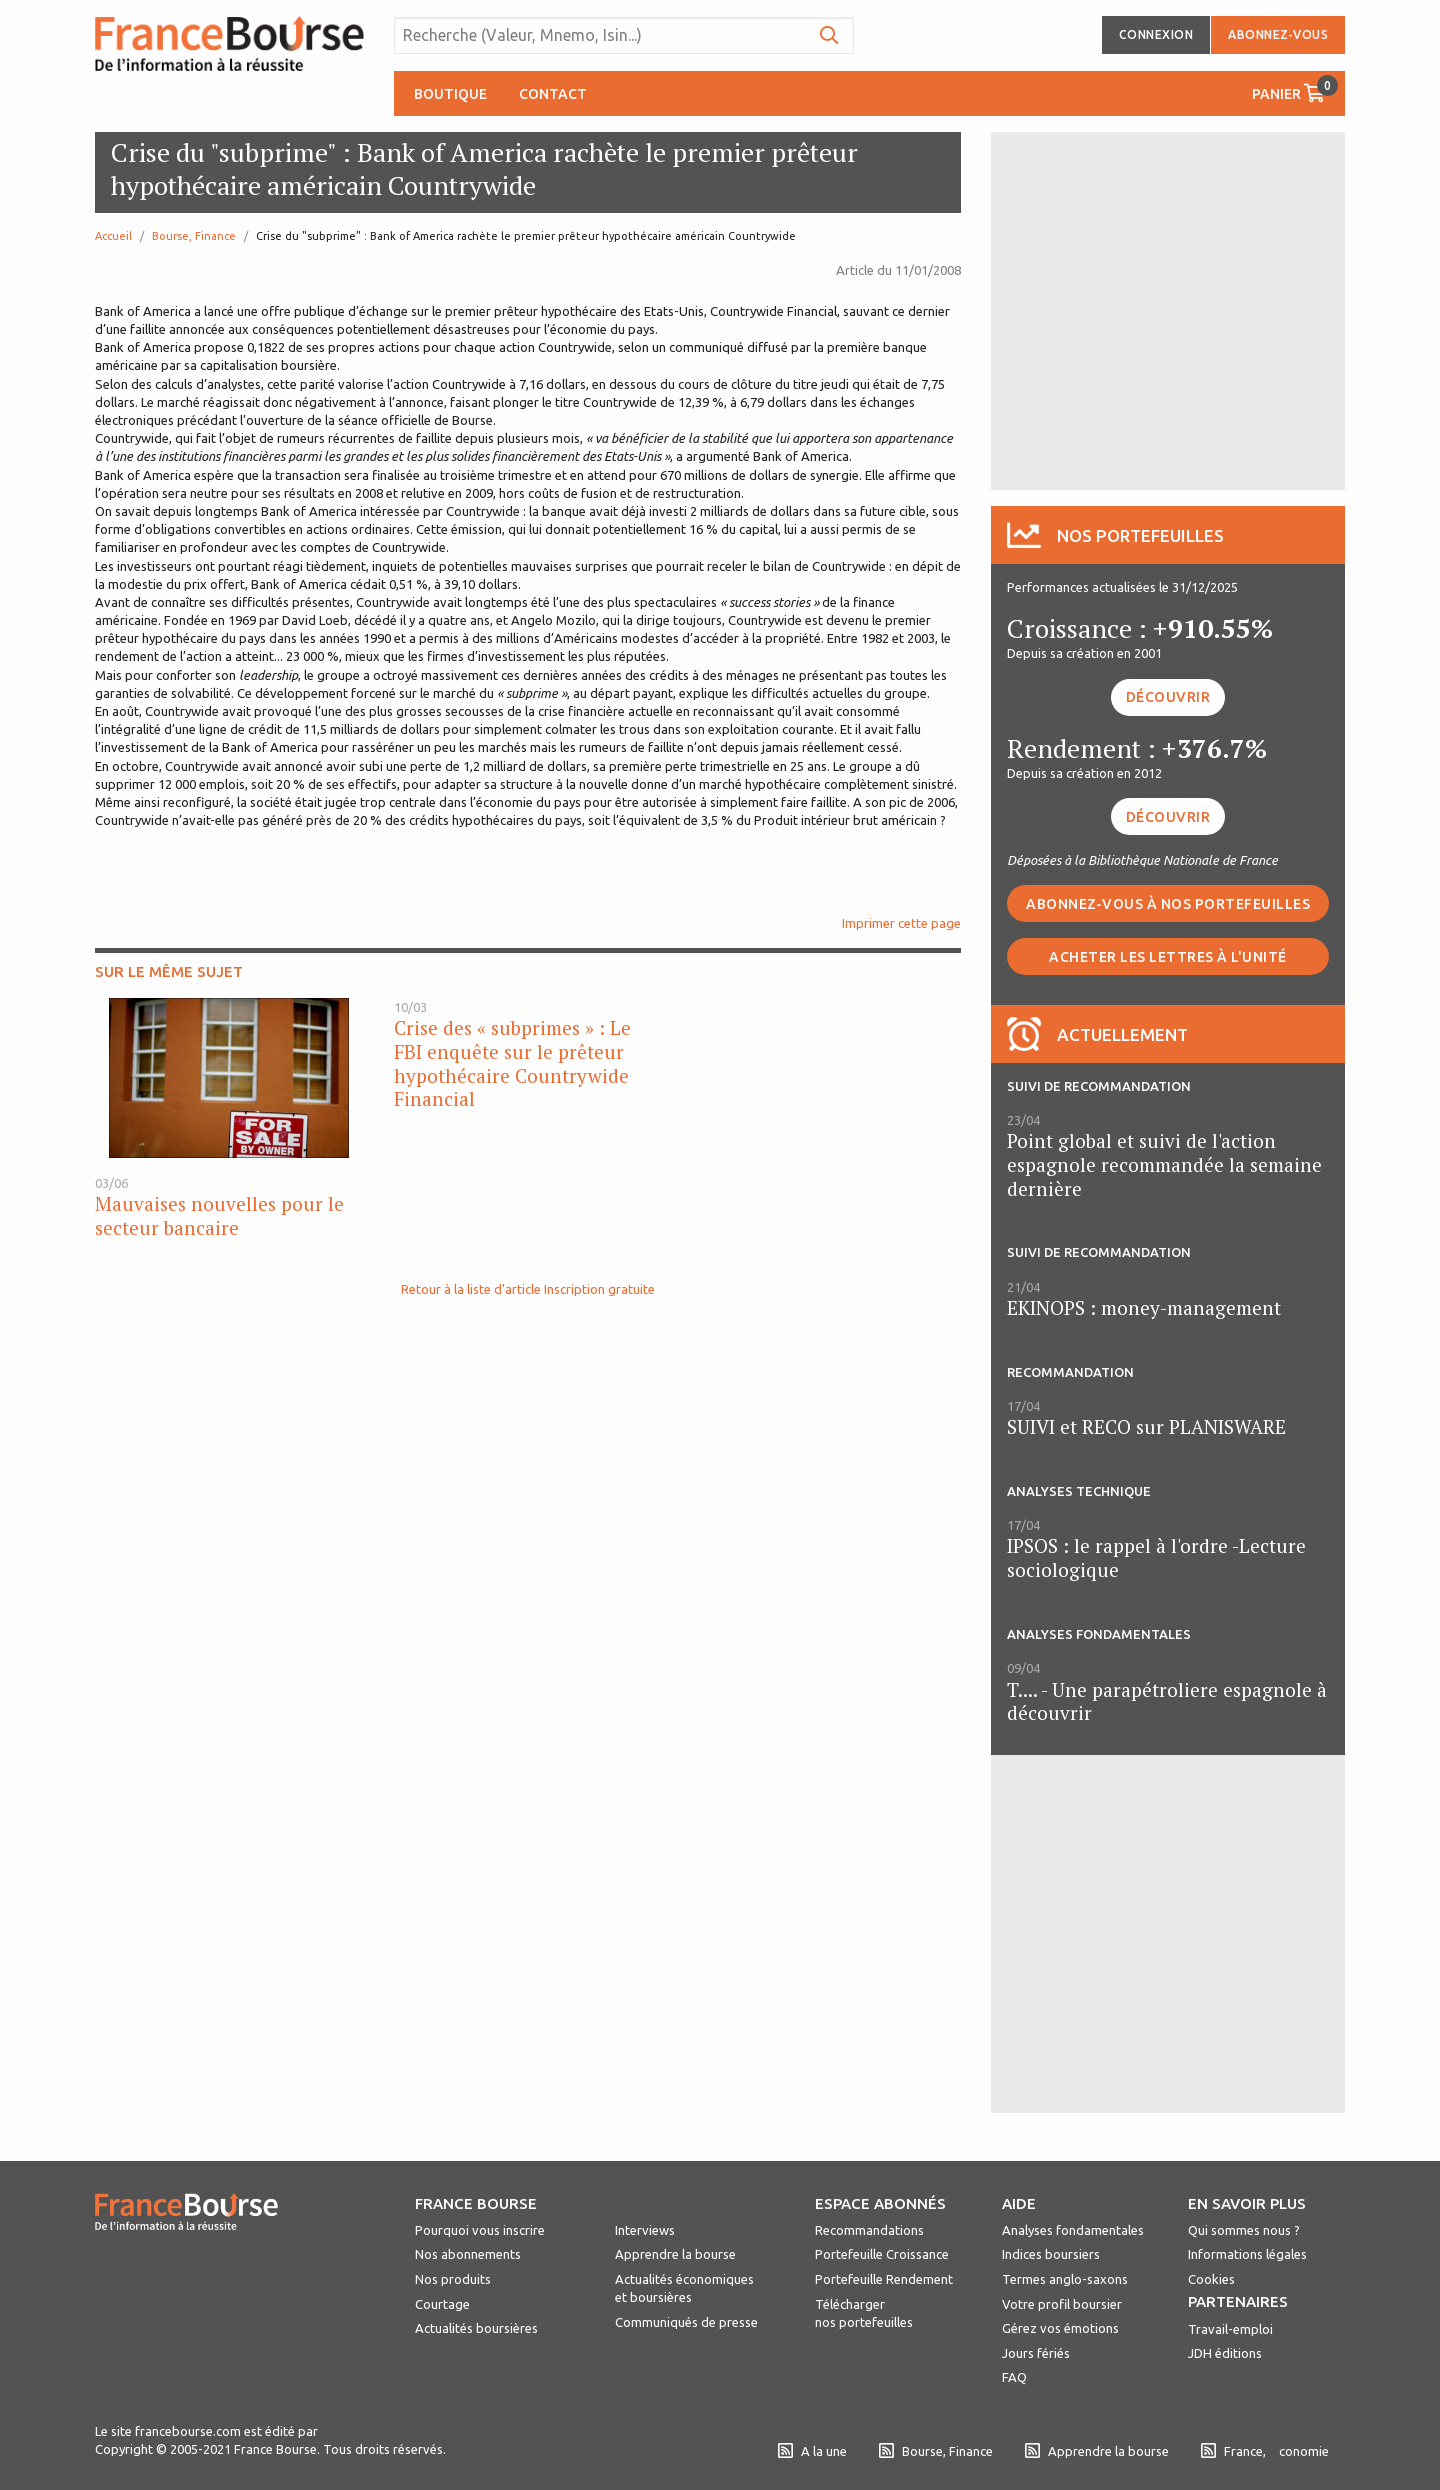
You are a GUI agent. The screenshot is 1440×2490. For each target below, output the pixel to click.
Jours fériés (1036, 2353)
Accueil (113, 236)
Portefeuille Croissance (882, 2254)
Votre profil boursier (1062, 2304)
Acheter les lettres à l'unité (1168, 957)
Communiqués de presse (686, 2322)
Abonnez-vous (1278, 34)
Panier (1295, 88)
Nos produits (453, 2279)
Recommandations (869, 2230)
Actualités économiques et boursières (684, 2288)
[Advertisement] (1168, 309)
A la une (812, 2451)
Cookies (1211, 2279)
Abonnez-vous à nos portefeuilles (1168, 904)
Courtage (442, 2304)
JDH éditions (1225, 2353)
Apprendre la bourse (675, 2254)
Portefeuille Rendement (884, 2279)
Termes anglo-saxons (1065, 2279)
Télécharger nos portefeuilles (864, 2313)
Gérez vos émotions (1060, 2328)
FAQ (1014, 2377)
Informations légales (1247, 2254)
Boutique (450, 94)
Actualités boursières (476, 2328)
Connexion (1156, 34)
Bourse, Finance (194, 236)
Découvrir (1168, 697)
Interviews (645, 2230)
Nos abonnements (468, 2254)
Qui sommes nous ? (1244, 2230)
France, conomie (1265, 2451)
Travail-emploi (1230, 2329)
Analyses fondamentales (1073, 2230)
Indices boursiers (1051, 2254)
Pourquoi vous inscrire (480, 2230)
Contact (553, 94)
